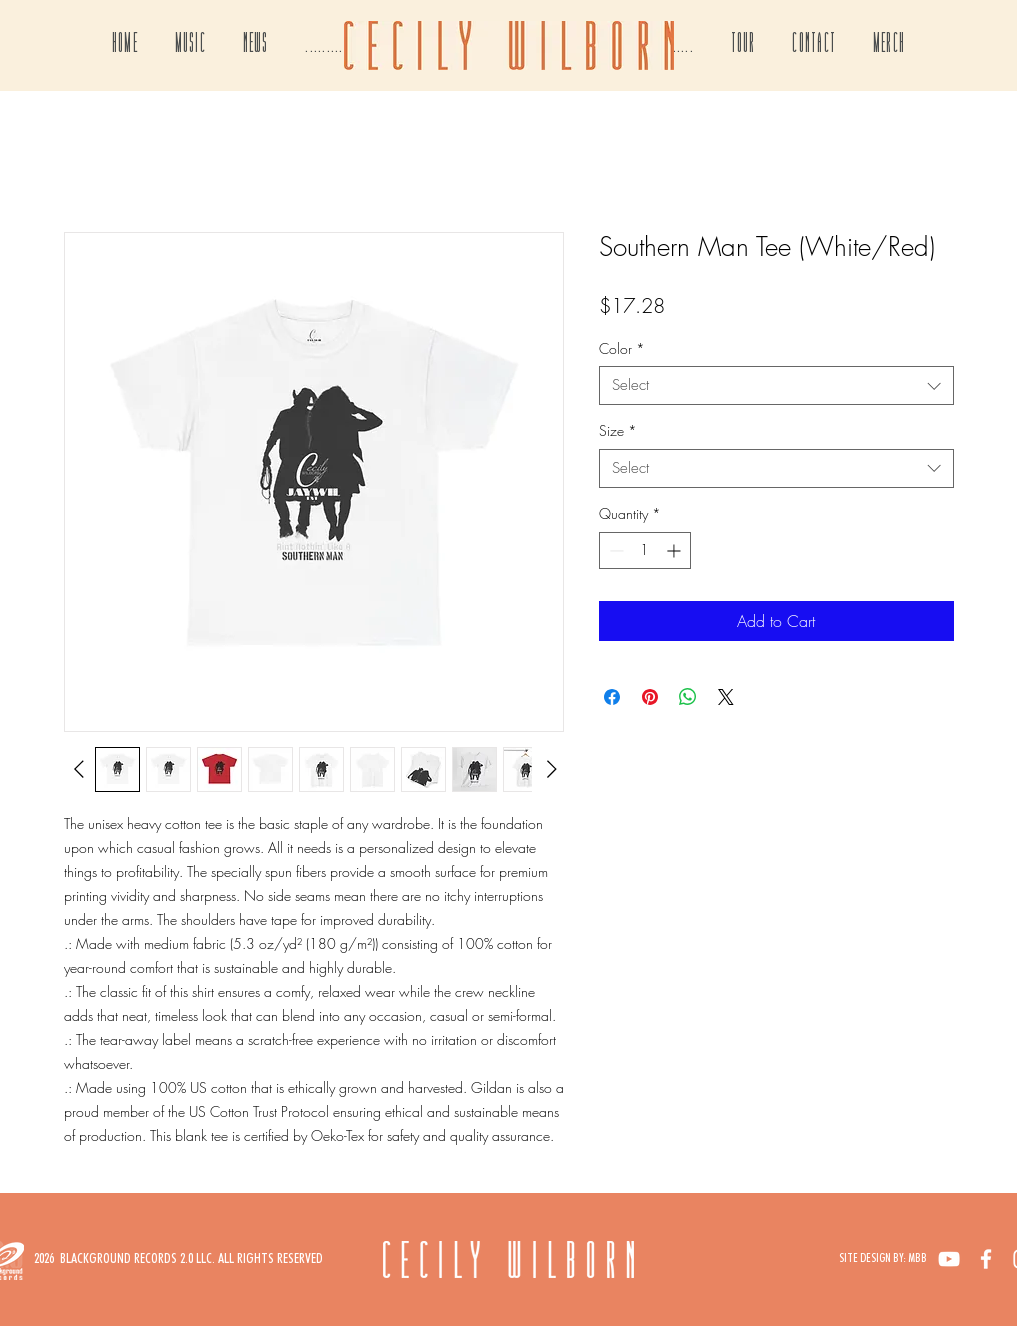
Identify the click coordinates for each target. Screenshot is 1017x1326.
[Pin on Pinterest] (650, 697)
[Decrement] (614, 550)
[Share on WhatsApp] (688, 697)
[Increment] (675, 550)
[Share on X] (726, 697)
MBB (917, 1257)
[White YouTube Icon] (949, 1259)
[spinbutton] (645, 550)
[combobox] (776, 385)
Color (622, 348)
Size (618, 430)
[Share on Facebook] (612, 697)
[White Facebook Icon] (986, 1259)
